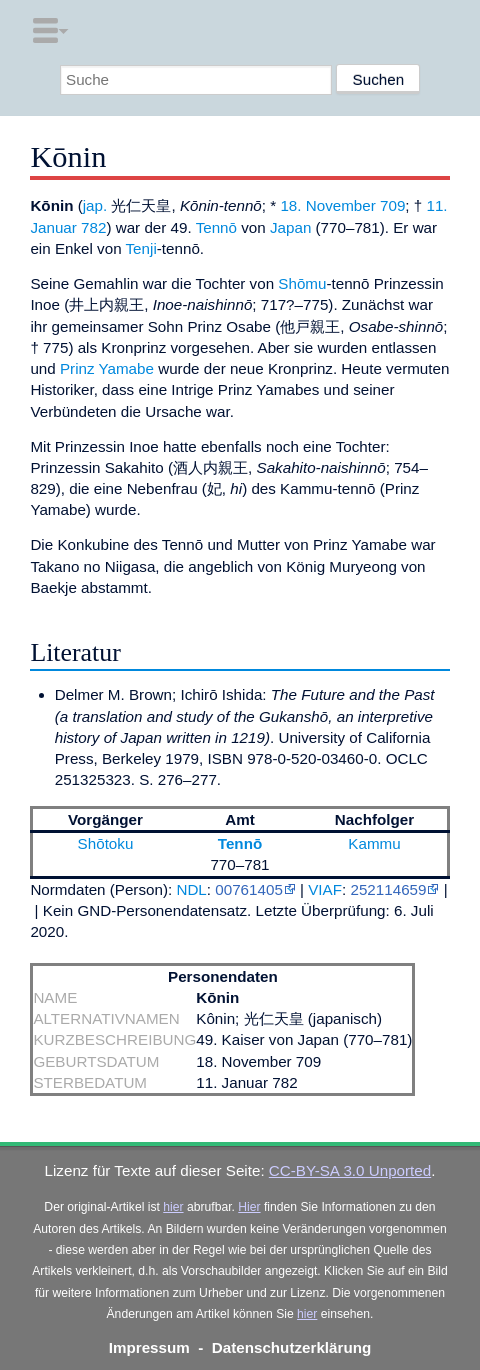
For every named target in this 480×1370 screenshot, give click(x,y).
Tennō (216, 227)
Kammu (374, 843)
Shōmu (302, 283)
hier (173, 1207)
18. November (327, 205)
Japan (290, 227)
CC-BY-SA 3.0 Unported (350, 1170)
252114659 (388, 889)
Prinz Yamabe (107, 368)
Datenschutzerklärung (292, 1347)
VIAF (325, 889)
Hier (249, 1207)
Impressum (149, 1347)
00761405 (249, 889)
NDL (191, 889)
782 (93, 227)
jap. (95, 205)
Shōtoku (106, 843)
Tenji (141, 248)
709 (392, 205)
